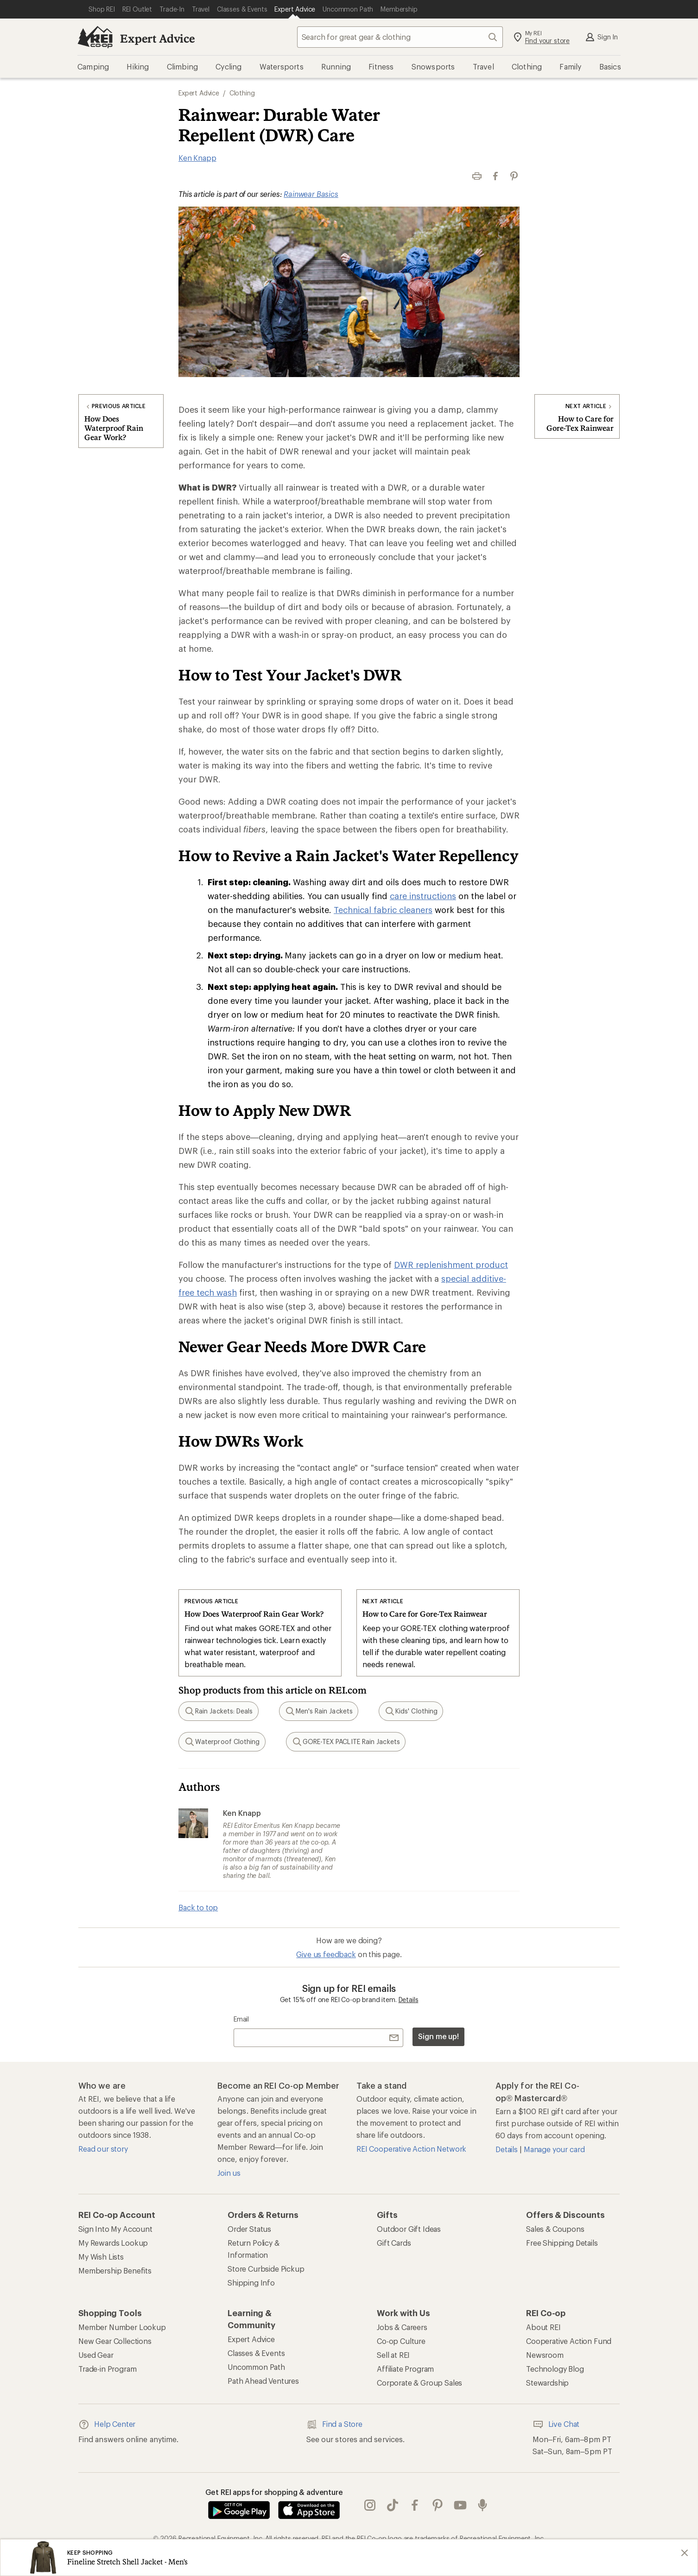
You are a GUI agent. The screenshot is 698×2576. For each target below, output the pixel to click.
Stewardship (547, 2382)
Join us (229, 2172)
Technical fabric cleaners (383, 910)
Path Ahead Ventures (263, 2380)
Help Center (106, 2424)
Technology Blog (555, 2368)
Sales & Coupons (555, 2228)
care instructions (423, 896)
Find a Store (334, 2424)
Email (241, 2019)
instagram (369, 2505)
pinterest (437, 2505)
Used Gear (96, 2354)
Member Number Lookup (122, 2327)
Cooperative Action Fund (568, 2341)
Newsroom (545, 2354)
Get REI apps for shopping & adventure (274, 2492)
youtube (460, 2505)
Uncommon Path (256, 2366)
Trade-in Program (107, 2368)
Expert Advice (157, 38)
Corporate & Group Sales (419, 2382)
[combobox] (400, 37)
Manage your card (554, 2149)
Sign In (601, 37)
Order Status (249, 2228)
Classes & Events (256, 2353)
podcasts (482, 2505)
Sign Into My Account (115, 2228)
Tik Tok (392, 2505)
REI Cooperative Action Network (411, 2148)
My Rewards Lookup (113, 2242)
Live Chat (556, 2424)
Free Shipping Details (562, 2242)
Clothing (242, 93)
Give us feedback (325, 1954)
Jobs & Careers (402, 2327)
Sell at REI (393, 2354)
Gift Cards (394, 2242)
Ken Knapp (197, 157)
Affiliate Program (405, 2368)
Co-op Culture (401, 2341)
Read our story (103, 2148)
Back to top (198, 1907)
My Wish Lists (101, 2256)
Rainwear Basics (311, 193)
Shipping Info (251, 2282)
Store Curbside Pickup (266, 2268)
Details (409, 1999)
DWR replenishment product (451, 1265)
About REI (543, 2327)
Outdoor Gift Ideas (409, 2228)
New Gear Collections (115, 2341)
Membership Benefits (115, 2270)
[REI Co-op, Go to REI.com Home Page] (95, 37)
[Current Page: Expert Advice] (295, 9)
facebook (414, 2505)
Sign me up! (438, 2036)
